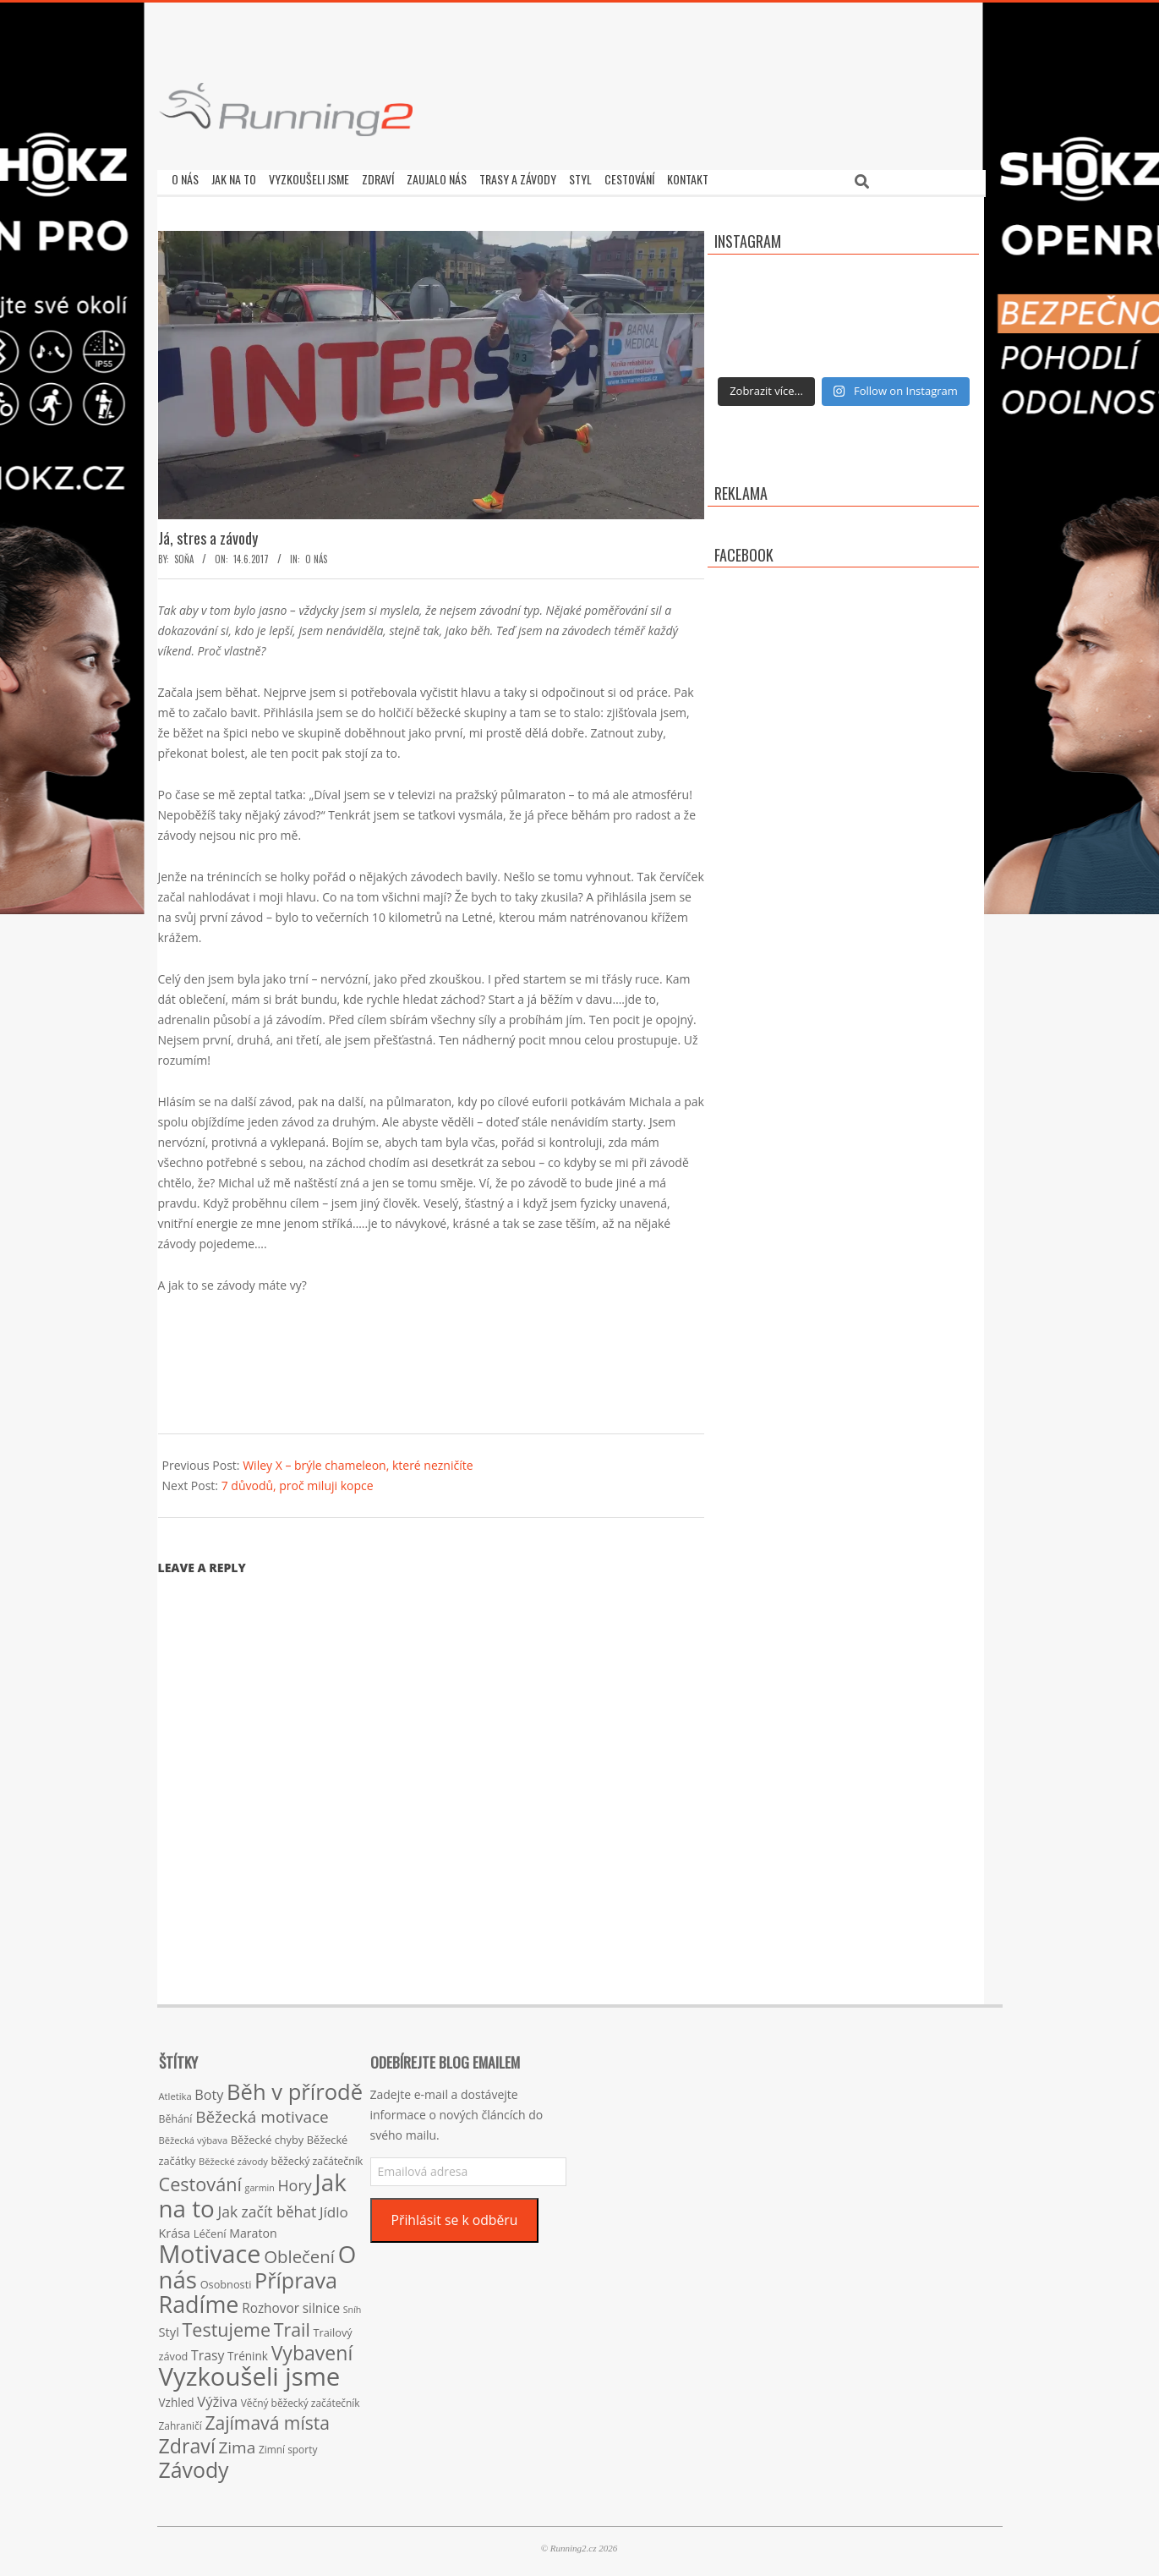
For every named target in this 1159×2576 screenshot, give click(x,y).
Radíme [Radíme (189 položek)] (199, 2300)
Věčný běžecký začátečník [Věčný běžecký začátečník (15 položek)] (300, 2398)
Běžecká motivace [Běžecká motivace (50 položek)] (262, 2113)
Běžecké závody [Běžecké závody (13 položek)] (233, 2157)
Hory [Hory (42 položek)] (294, 2181)
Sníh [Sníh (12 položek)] (352, 2305)
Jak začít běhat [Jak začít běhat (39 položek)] (266, 2207)
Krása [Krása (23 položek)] (175, 2229)
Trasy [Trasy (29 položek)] (207, 2351)
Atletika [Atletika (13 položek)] (175, 2091)
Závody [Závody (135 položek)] (194, 2465)
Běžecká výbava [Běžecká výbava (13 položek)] (193, 2135)
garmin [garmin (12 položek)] (260, 2184)
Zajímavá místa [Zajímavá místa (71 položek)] (267, 2418)
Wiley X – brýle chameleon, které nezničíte (358, 1461)
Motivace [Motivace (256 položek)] (210, 2249)
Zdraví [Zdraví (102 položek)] (187, 2441)
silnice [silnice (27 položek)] (321, 2304)
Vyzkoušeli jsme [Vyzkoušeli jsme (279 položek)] (250, 2372)
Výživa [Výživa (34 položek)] (217, 2397)
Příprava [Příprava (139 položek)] (295, 2275)
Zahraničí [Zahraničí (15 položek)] (180, 2421)
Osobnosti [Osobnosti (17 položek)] (226, 2280)
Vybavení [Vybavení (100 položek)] (312, 2348)
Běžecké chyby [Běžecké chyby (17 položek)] (267, 2135)
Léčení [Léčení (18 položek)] (210, 2229)
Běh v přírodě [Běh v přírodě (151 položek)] (295, 2087)
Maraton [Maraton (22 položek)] (252, 2229)
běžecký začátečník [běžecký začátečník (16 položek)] (317, 2157)
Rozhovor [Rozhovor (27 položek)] (270, 2304)
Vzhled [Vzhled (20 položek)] (176, 2398)
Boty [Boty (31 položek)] (208, 2090)
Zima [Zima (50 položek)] (236, 2443)
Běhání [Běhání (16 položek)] (176, 2114)
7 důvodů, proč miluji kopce (297, 1481)
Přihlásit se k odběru (454, 2215)
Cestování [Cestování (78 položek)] (200, 2180)
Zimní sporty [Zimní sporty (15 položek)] (288, 2445)
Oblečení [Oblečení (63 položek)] (299, 2252)
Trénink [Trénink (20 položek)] (247, 2351)
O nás (316, 555)
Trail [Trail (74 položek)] (292, 2325)
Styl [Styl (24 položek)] (169, 2327)
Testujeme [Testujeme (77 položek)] (227, 2325)
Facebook (744, 551)
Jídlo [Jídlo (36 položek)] (334, 2207)
